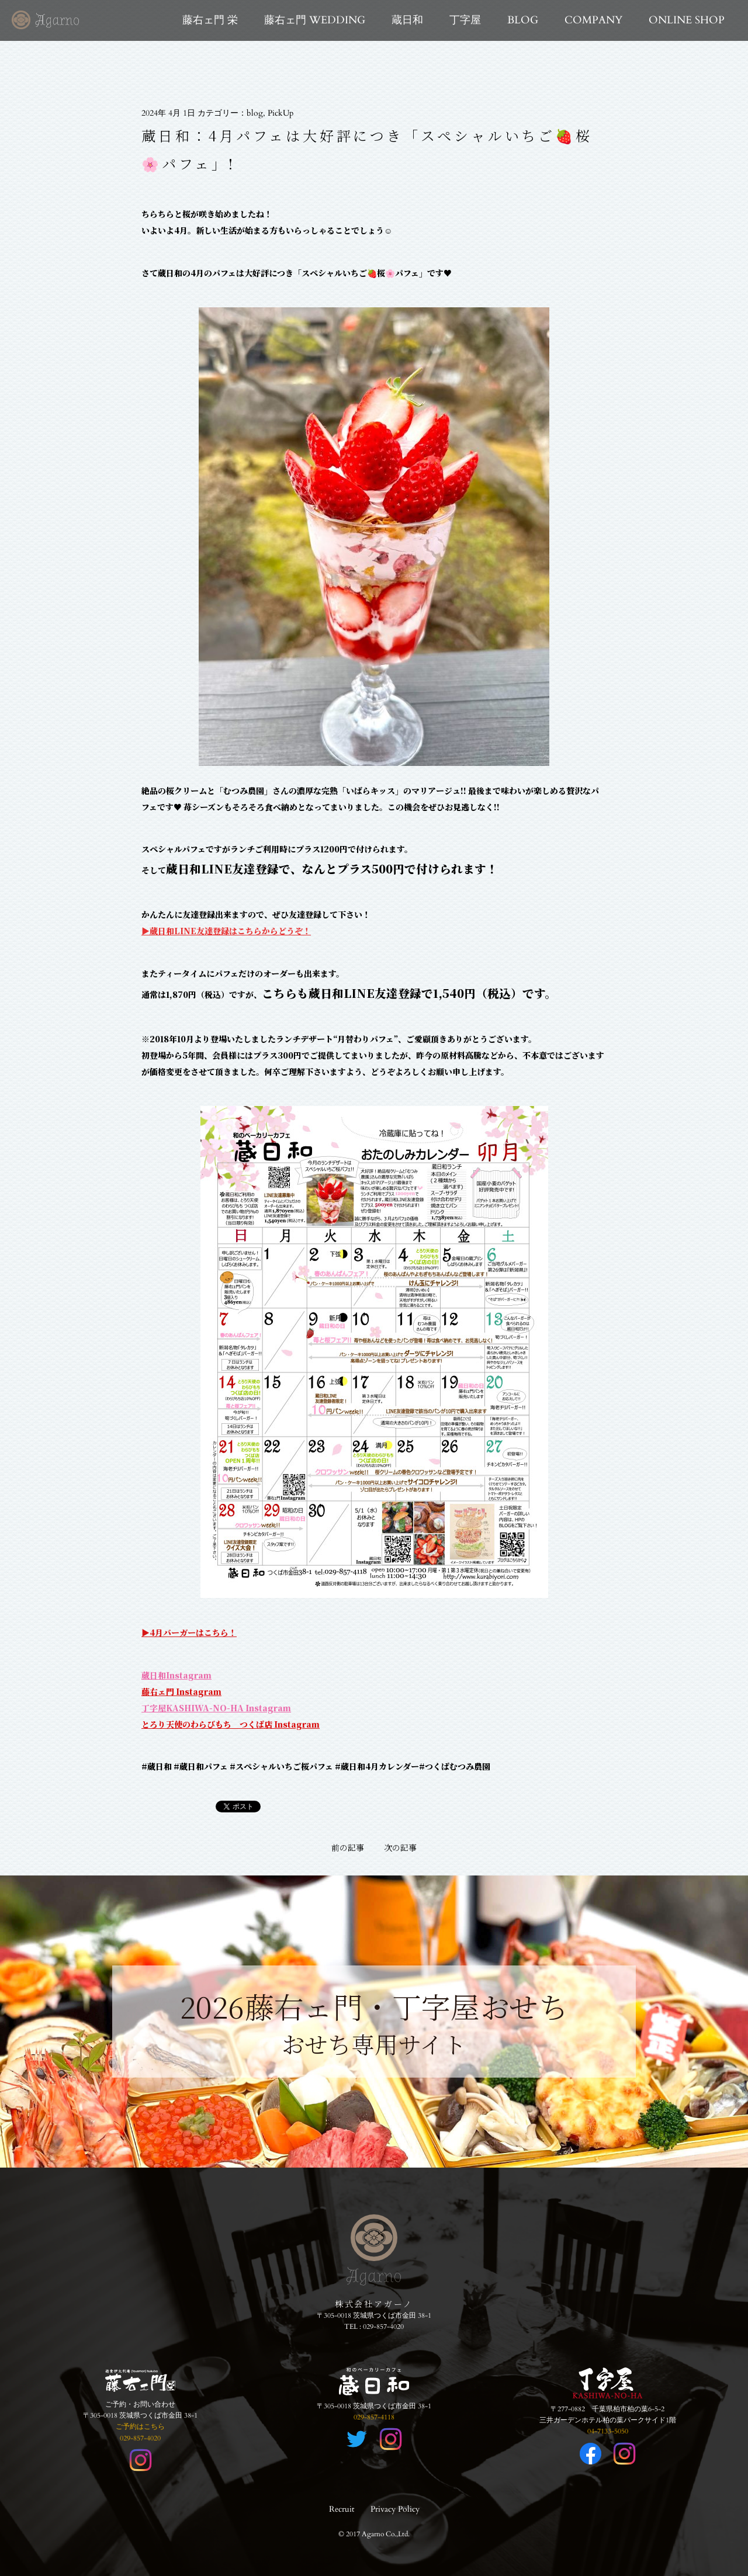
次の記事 (400, 1847)
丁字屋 (465, 20)
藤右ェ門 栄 (210, 20)
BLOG (522, 20)
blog (255, 113)
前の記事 (347, 1847)
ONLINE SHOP (687, 20)
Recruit (341, 2509)
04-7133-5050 (607, 2431)
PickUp (280, 113)
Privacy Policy (395, 2509)
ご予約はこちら (140, 2426)
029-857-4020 (383, 2326)
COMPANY (593, 20)
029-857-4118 (374, 2417)
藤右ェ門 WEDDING (314, 20)
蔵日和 (407, 20)
